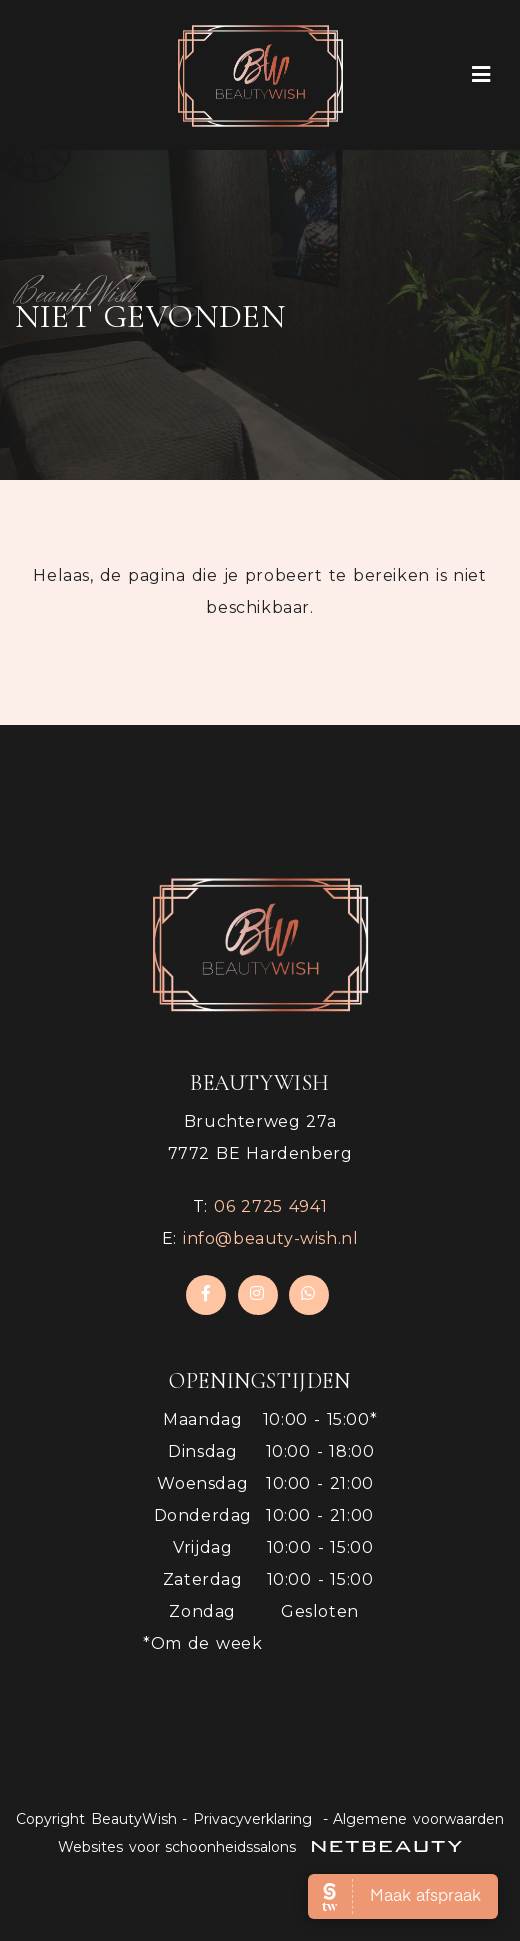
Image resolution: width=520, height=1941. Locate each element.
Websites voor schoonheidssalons (260, 1847)
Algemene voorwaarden (418, 1819)
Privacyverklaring (252, 1819)
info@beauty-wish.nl (270, 1238)
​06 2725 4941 (270, 1206)
